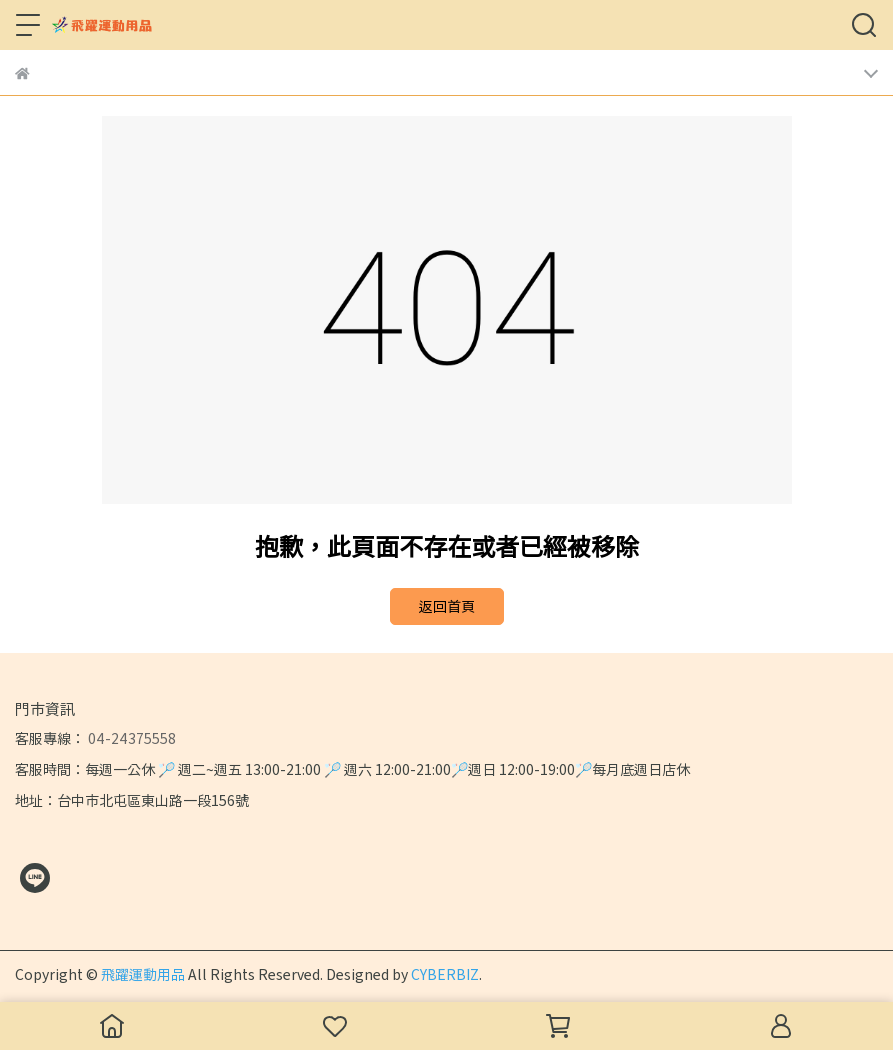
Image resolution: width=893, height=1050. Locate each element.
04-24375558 (130, 738)
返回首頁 (447, 606)
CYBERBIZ (445, 974)
